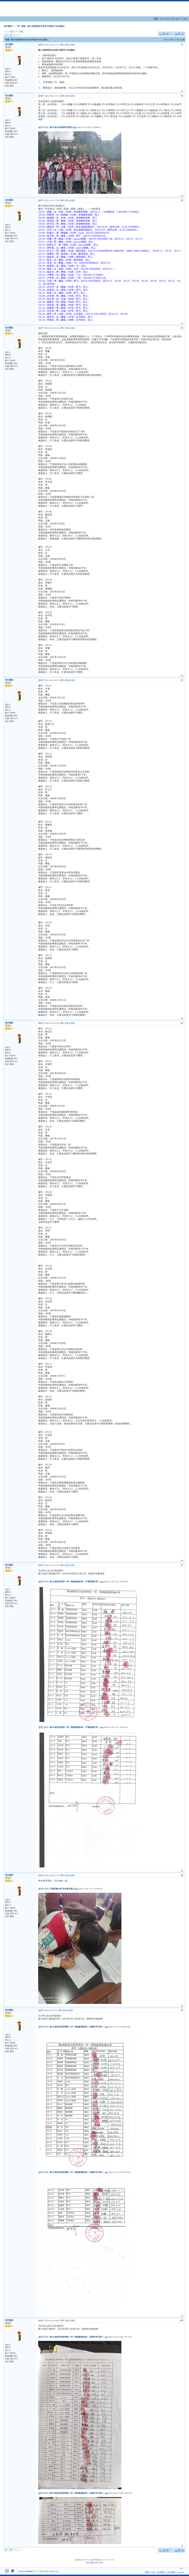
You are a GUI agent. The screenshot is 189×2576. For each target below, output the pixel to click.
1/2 (10, 35)
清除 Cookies (150, 2572)
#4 (182, 328)
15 (5, 35)
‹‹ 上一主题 (8, 31)
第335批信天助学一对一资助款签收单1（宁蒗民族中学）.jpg (76, 1581)
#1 (182, 44)
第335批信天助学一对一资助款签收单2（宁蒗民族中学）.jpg (76, 1727)
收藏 (183, 40)
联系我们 (162, 2572)
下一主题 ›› (20, 31)
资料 (62, 45)
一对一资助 (20, 26)
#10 (181, 2320)
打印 (166, 40)
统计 (178, 19)
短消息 (72, 45)
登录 (167, 19)
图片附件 (45, 127)
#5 (182, 680)
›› (20, 35)
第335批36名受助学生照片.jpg (63, 127)
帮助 (185, 19)
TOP (181, 2568)
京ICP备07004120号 (94, 2562)
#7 (182, 1565)
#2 (182, 96)
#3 (182, 200)
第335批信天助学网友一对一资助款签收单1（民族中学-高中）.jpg (79, 2027)
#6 (182, 1023)
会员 (173, 19)
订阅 (177, 40)
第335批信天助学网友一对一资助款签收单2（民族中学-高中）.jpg (79, 2172)
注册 (162, 19)
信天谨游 (8, 26)
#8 (182, 1875)
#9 (182, 2010)
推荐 (171, 40)
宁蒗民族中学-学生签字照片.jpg (64, 1889)
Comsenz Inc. (54, 2571)
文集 (66, 45)
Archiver (180, 2572)
